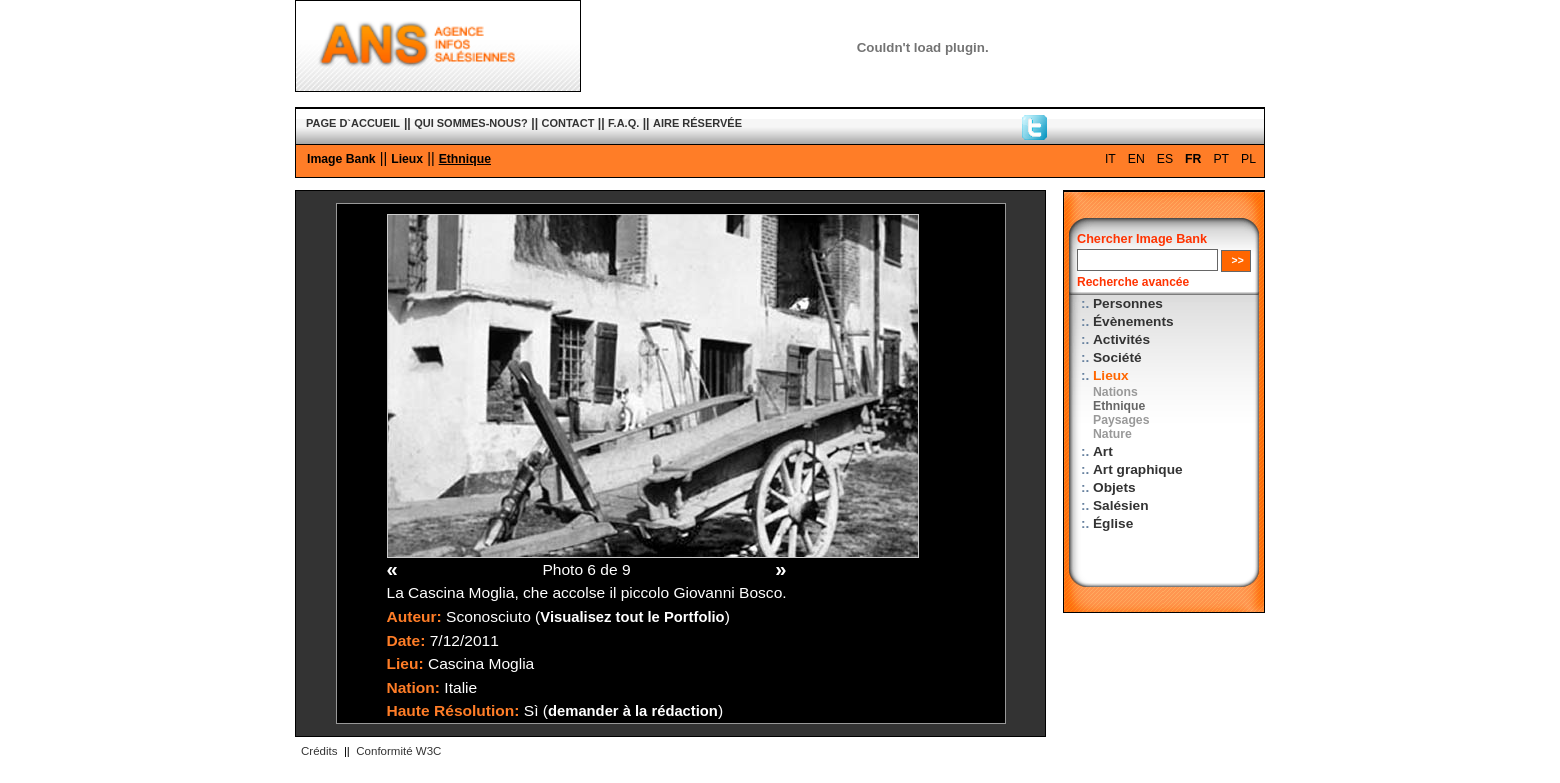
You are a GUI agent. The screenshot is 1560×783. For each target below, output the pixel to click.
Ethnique (465, 159)
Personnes (1128, 303)
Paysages (1121, 420)
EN (1136, 159)
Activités (1121, 339)
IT (1110, 159)
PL (1248, 159)
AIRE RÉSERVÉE (697, 123)
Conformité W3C (398, 751)
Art (1103, 451)
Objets (1114, 487)
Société (1117, 357)
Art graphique (1138, 469)
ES (1165, 159)
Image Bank (341, 159)
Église (1113, 523)
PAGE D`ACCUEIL (353, 123)
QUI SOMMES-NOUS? (471, 123)
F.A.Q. (623, 123)
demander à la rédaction (633, 711)
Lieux (407, 159)
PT (1221, 159)
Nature (1112, 434)
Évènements (1133, 321)
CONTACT (568, 123)
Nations (1115, 392)
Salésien (1120, 505)
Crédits (319, 751)
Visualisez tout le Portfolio (632, 617)
